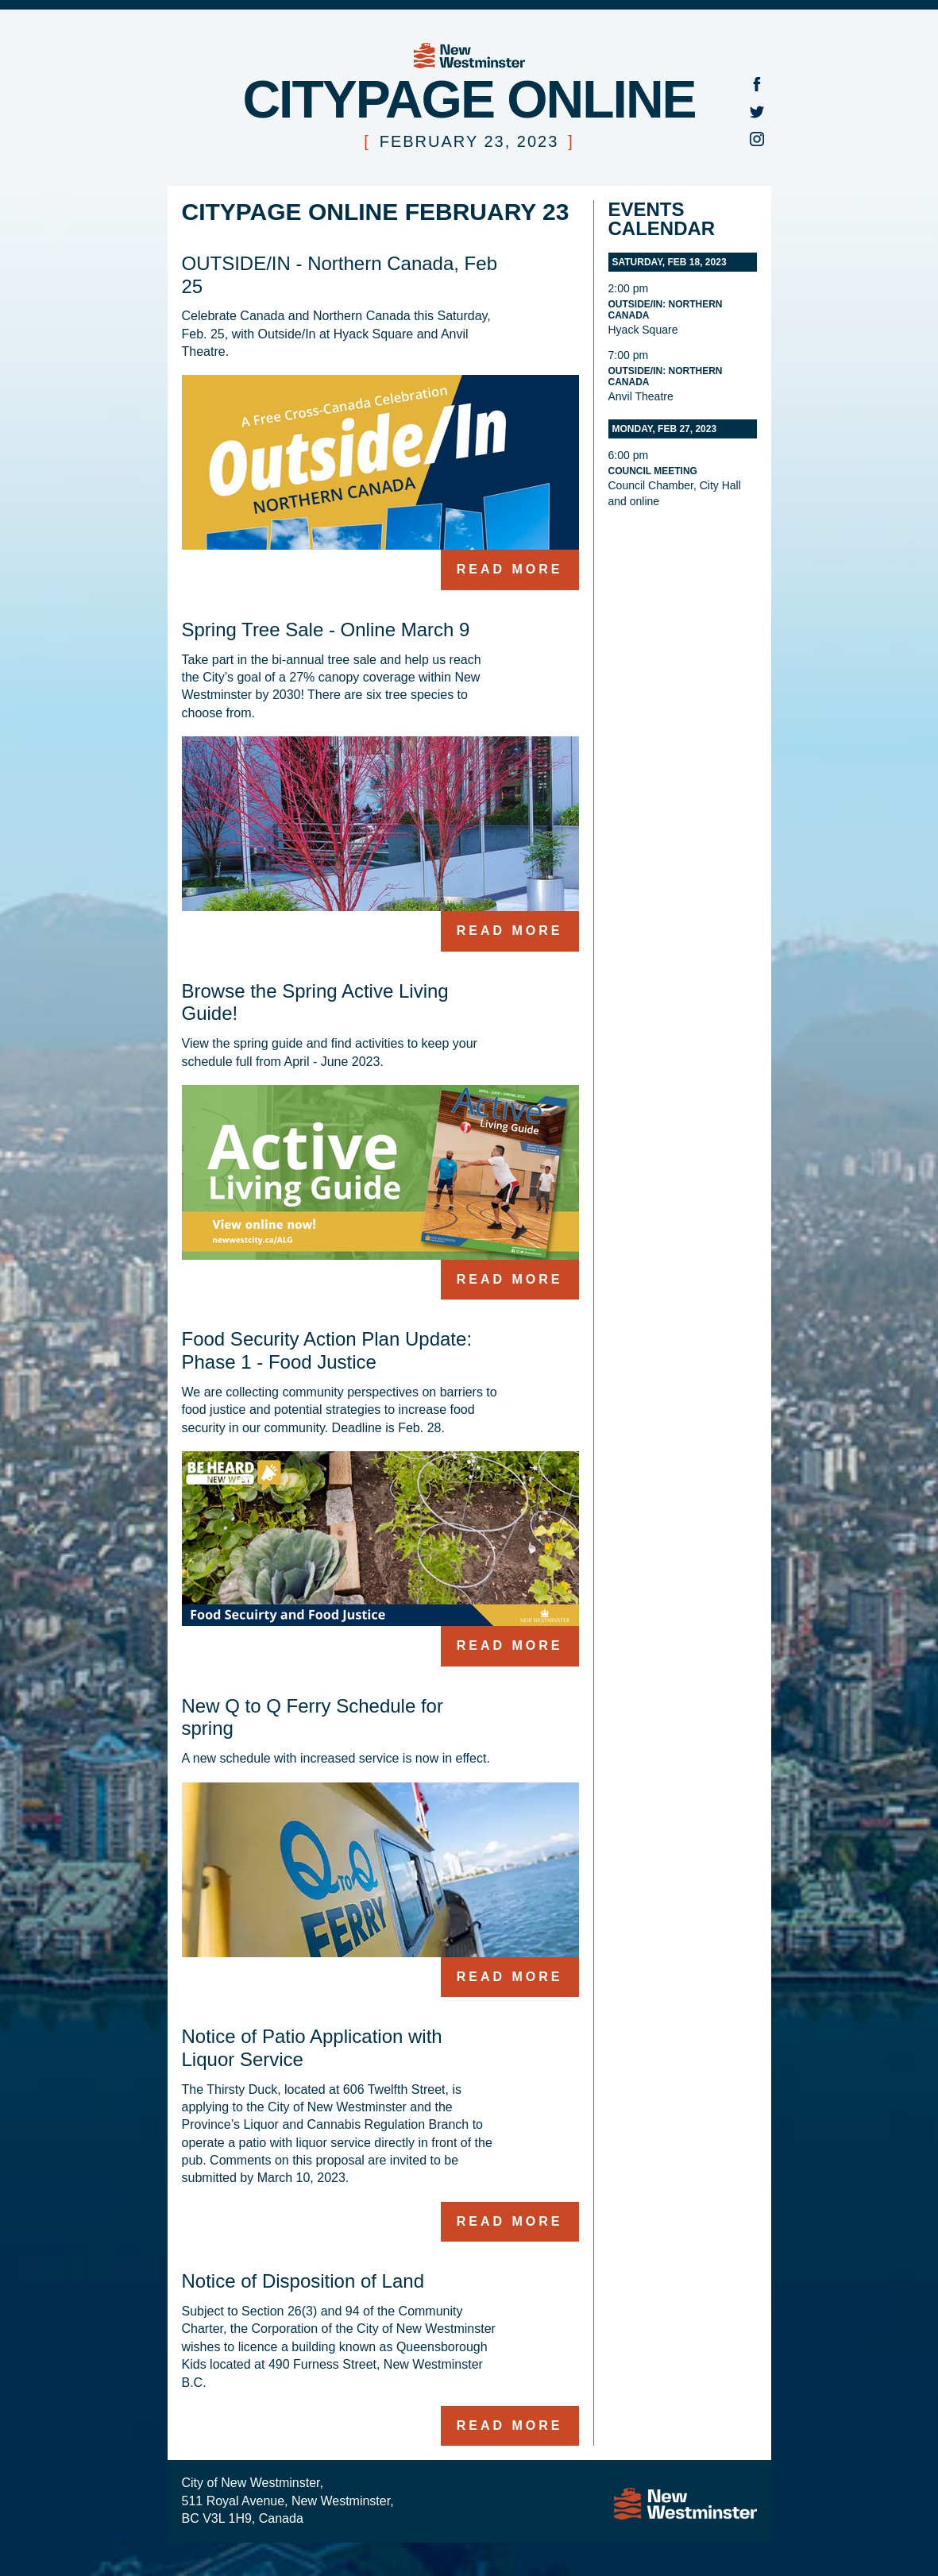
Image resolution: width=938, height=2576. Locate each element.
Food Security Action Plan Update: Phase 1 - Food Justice (327, 1350)
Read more (510, 569)
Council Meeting (652, 471)
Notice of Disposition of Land (303, 2281)
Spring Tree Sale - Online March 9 (326, 629)
